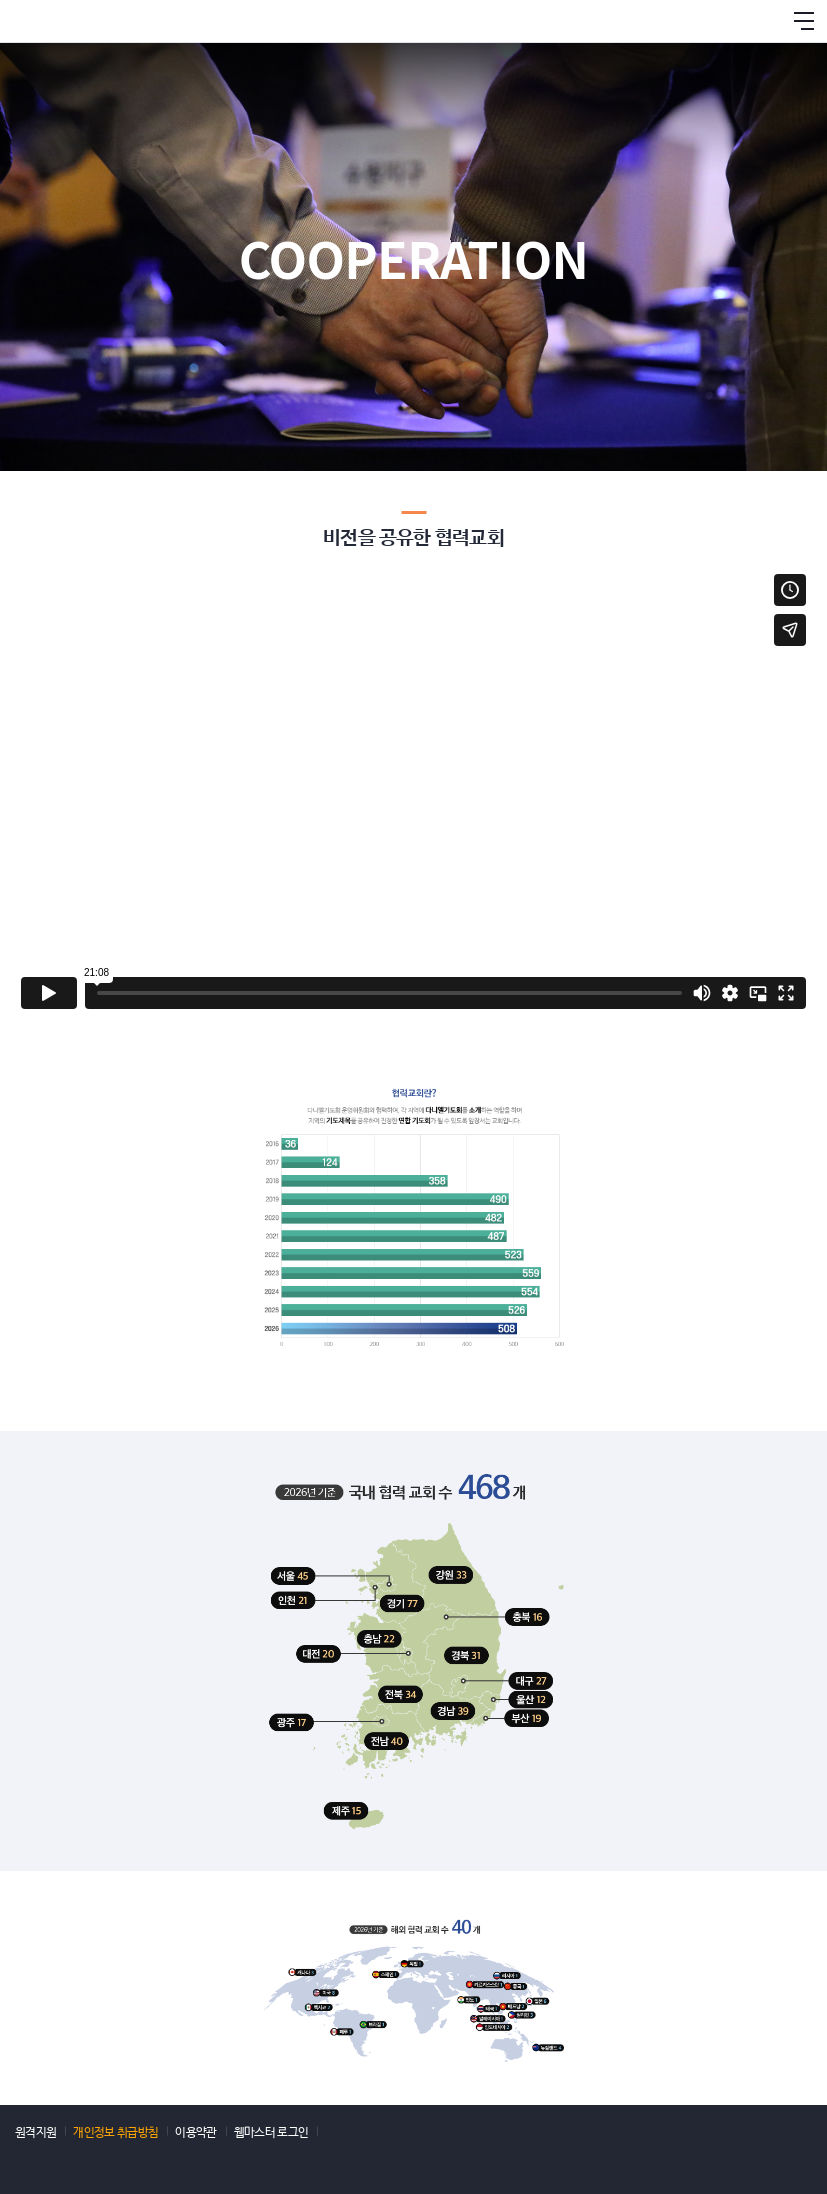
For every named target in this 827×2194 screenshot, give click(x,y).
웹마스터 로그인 (271, 2130)
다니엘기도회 (65, 21)
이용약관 (195, 2130)
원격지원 (35, 2130)
